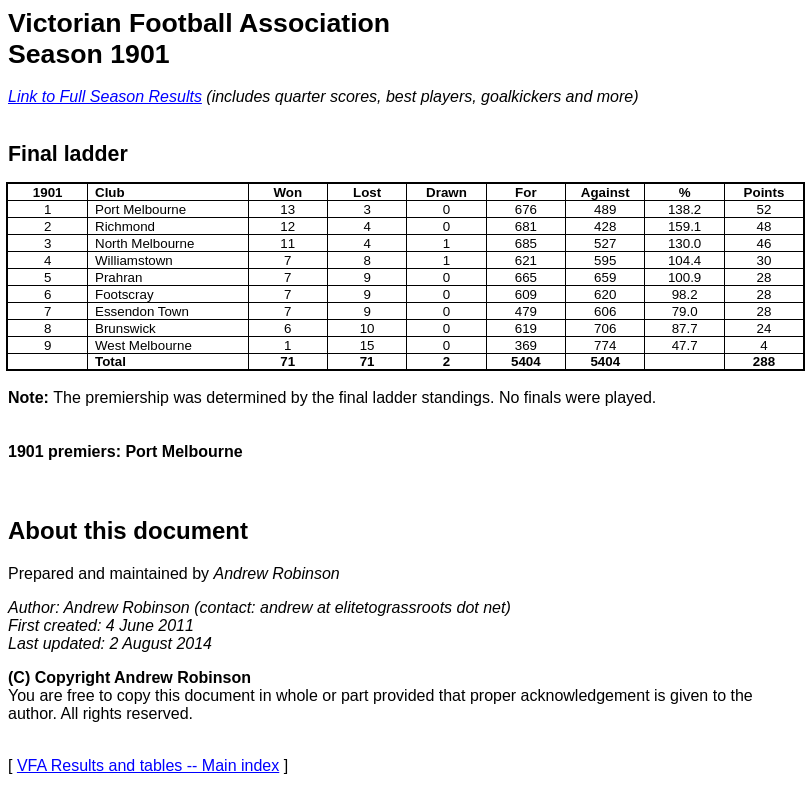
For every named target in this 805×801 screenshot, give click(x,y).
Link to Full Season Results (105, 96)
